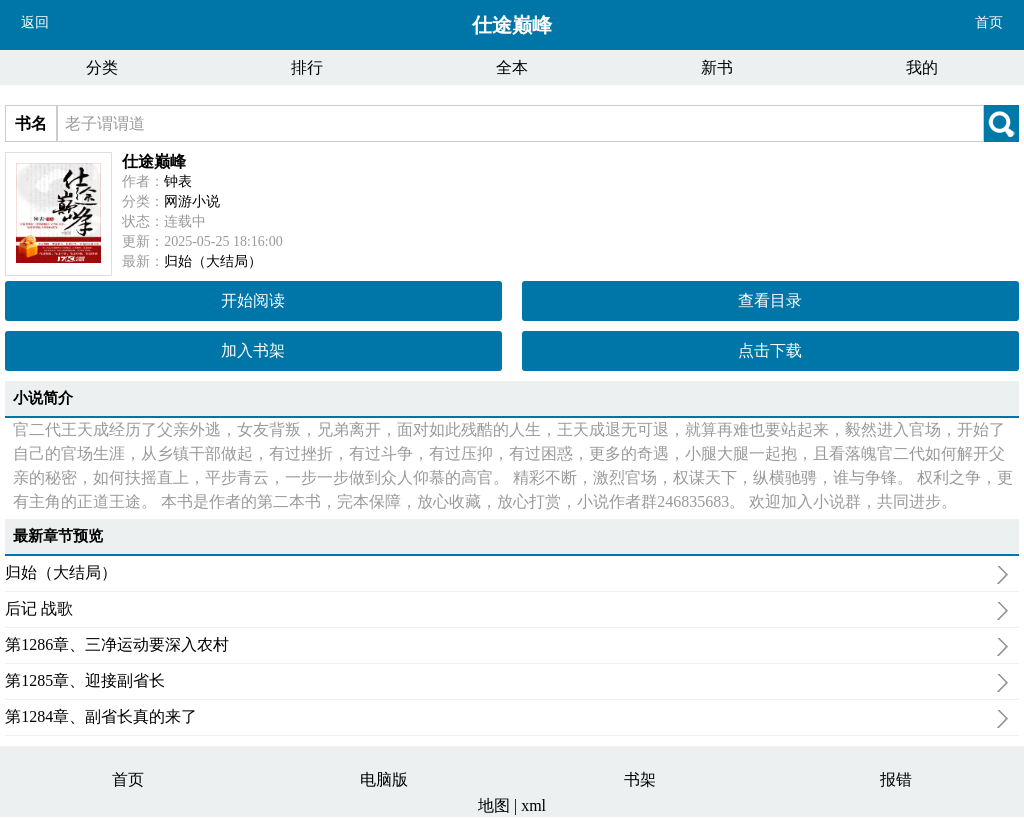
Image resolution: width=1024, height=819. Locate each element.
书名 (31, 123)
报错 (896, 779)
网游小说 (192, 201)
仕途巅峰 (154, 161)
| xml (530, 805)
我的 (922, 67)
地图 (496, 805)
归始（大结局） (213, 261)
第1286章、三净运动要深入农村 (507, 647)
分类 (102, 67)
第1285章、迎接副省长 (507, 683)
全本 (512, 67)
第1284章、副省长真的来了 (507, 719)
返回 (35, 22)
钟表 (178, 181)
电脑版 (384, 779)
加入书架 (253, 350)
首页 (989, 22)
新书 (717, 67)
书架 (640, 779)
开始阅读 (253, 300)
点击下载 (770, 350)
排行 (307, 67)
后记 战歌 (507, 611)
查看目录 (770, 300)
